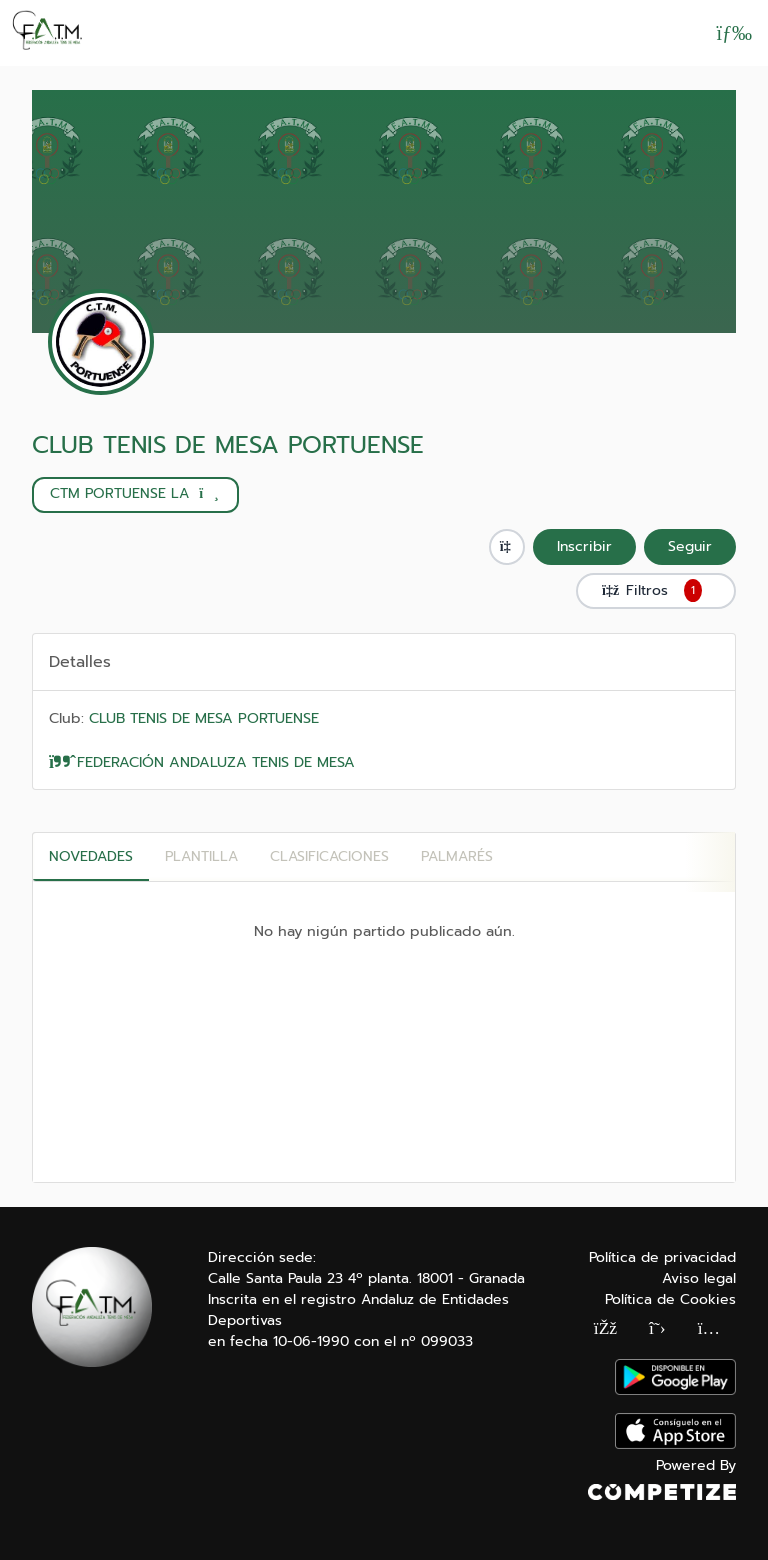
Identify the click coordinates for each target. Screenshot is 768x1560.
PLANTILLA (201, 856)
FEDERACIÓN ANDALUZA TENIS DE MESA (202, 762)
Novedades (91, 856)
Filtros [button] (656, 591)
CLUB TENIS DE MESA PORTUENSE (228, 445)
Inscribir (584, 546)
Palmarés (457, 856)
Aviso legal (699, 1278)
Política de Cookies (670, 1299)
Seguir (690, 546)
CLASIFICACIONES (329, 856)
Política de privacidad (662, 1257)
